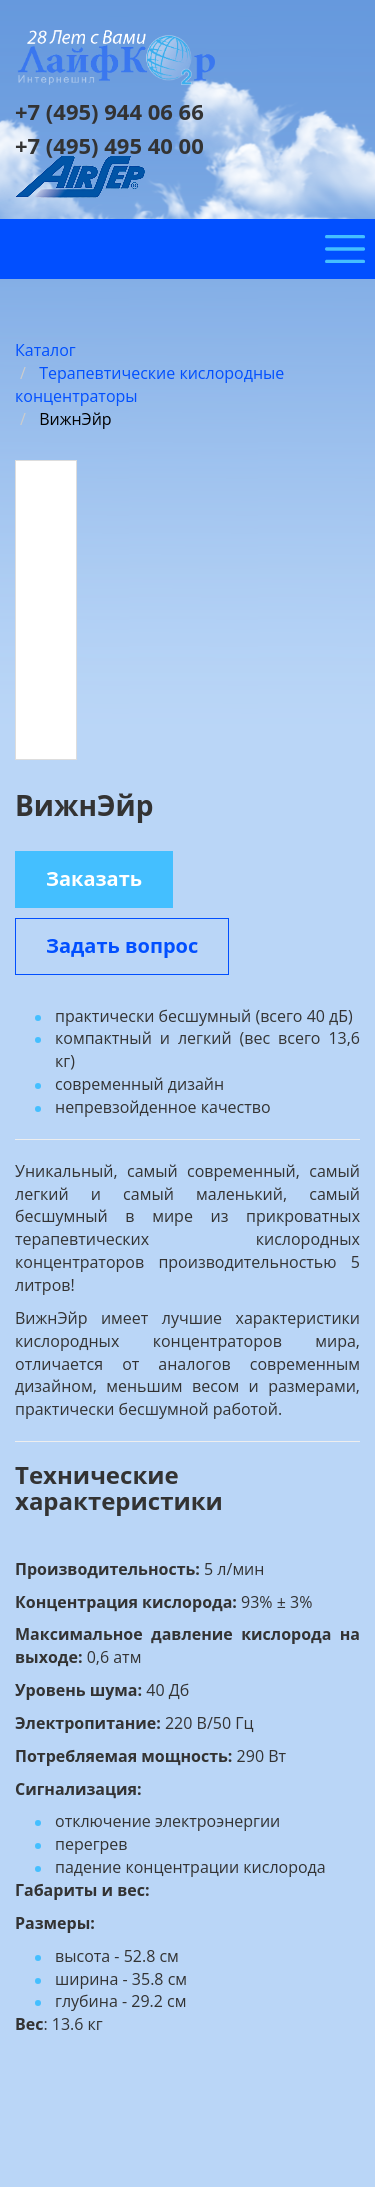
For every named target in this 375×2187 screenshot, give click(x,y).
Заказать (94, 878)
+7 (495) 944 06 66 (109, 111)
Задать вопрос (122, 945)
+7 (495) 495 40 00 (109, 145)
